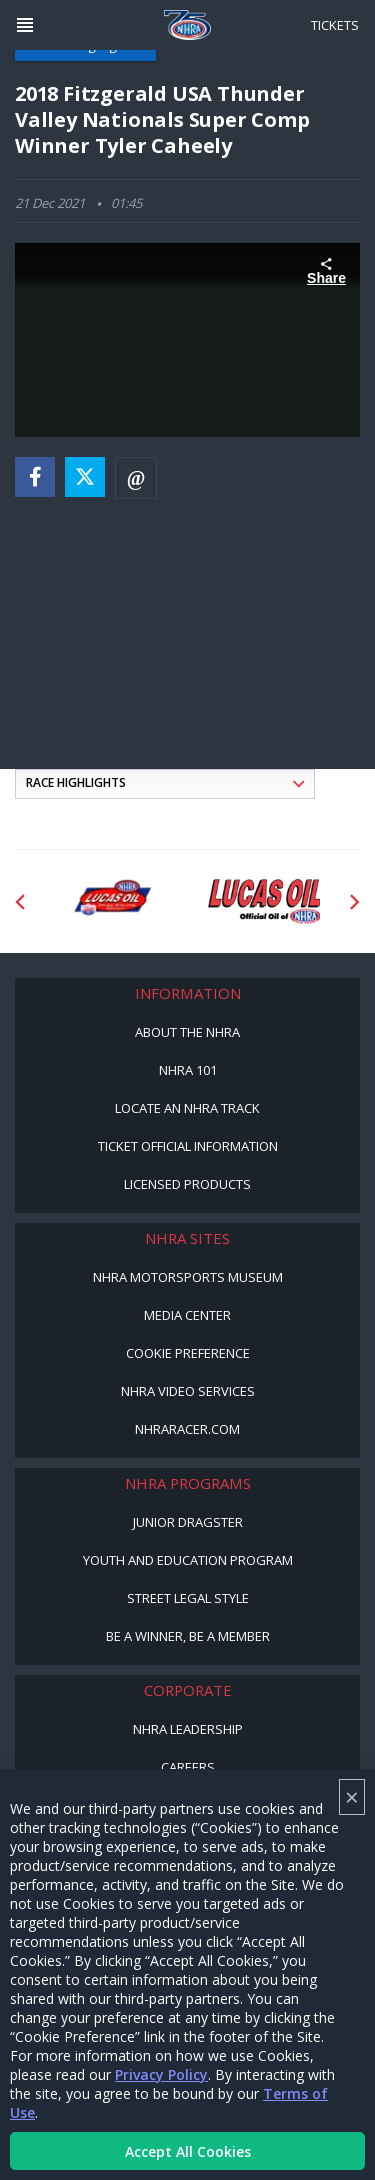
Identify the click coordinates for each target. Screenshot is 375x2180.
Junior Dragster (188, 1522)
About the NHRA (187, 1032)
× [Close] (352, 1796)
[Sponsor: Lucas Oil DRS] (111, 902)
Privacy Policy (161, 2074)
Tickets (335, 25)
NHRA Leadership (188, 1729)
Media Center (187, 1315)
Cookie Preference (188, 1353)
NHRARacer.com (187, 1429)
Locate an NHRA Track (187, 1108)
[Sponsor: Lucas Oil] (264, 902)
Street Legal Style (188, 1598)
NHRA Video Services (188, 1391)
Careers (188, 1767)
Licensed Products (187, 1184)
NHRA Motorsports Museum (188, 1277)
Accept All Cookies (188, 2151)
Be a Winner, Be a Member (188, 1636)
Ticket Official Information (188, 1146)
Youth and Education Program (188, 1560)
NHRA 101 (188, 1070)
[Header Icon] (25, 25)
